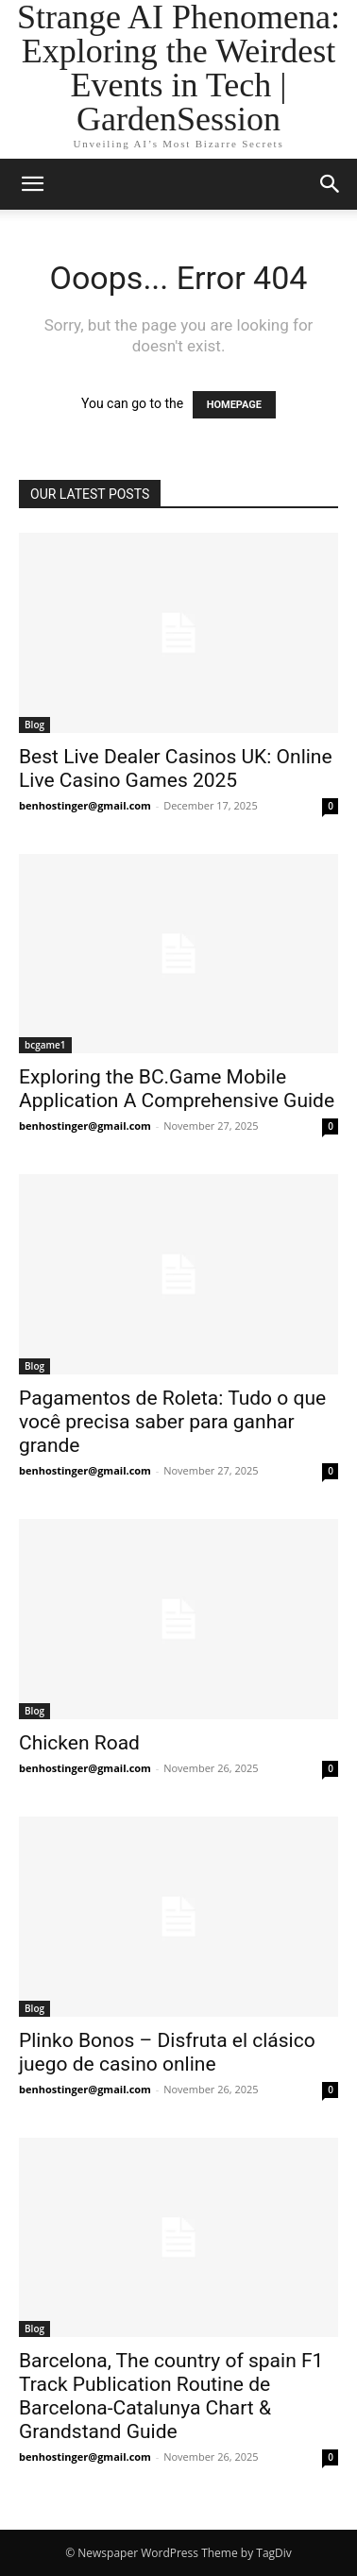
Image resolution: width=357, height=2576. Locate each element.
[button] (32, 184)
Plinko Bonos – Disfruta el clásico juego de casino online (167, 2052)
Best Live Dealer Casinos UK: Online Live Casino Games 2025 (175, 768)
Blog (34, 724)
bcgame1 (45, 1044)
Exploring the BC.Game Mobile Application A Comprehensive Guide (176, 1089)
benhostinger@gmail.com (85, 805)
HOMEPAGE (234, 405)
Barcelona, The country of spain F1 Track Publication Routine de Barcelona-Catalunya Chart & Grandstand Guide (171, 2396)
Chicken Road (79, 1743)
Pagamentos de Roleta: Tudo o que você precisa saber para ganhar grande (172, 1422)
